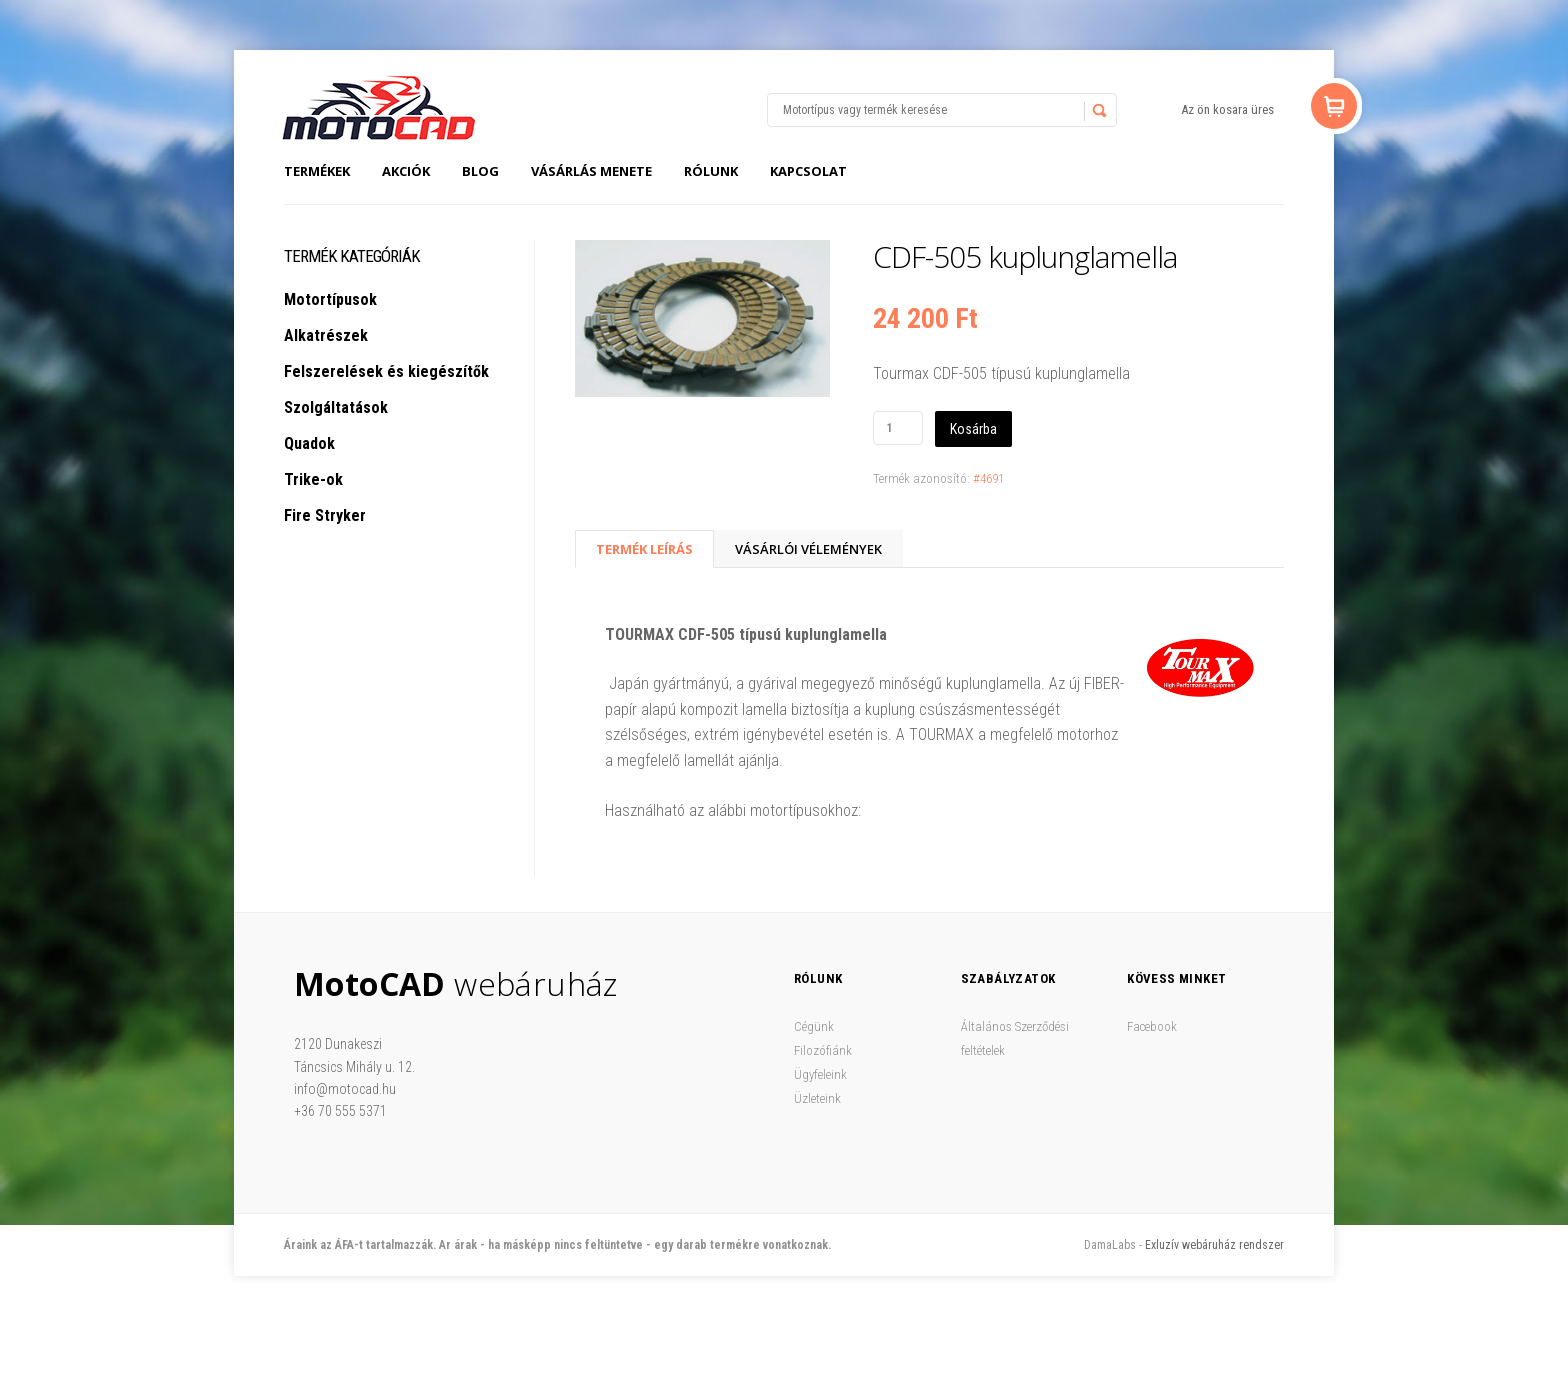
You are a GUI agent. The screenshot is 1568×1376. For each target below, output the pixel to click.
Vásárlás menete (591, 171)
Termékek (317, 171)
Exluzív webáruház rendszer (1214, 1245)
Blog (480, 171)
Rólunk (711, 171)
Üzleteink (817, 1098)
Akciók (406, 171)
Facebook (1152, 1026)
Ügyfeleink (820, 1074)
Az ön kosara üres (1227, 109)
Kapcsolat (808, 171)
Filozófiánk (823, 1050)
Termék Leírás (644, 549)
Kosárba (973, 429)
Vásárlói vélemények (808, 549)
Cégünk (814, 1026)
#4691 (988, 478)
